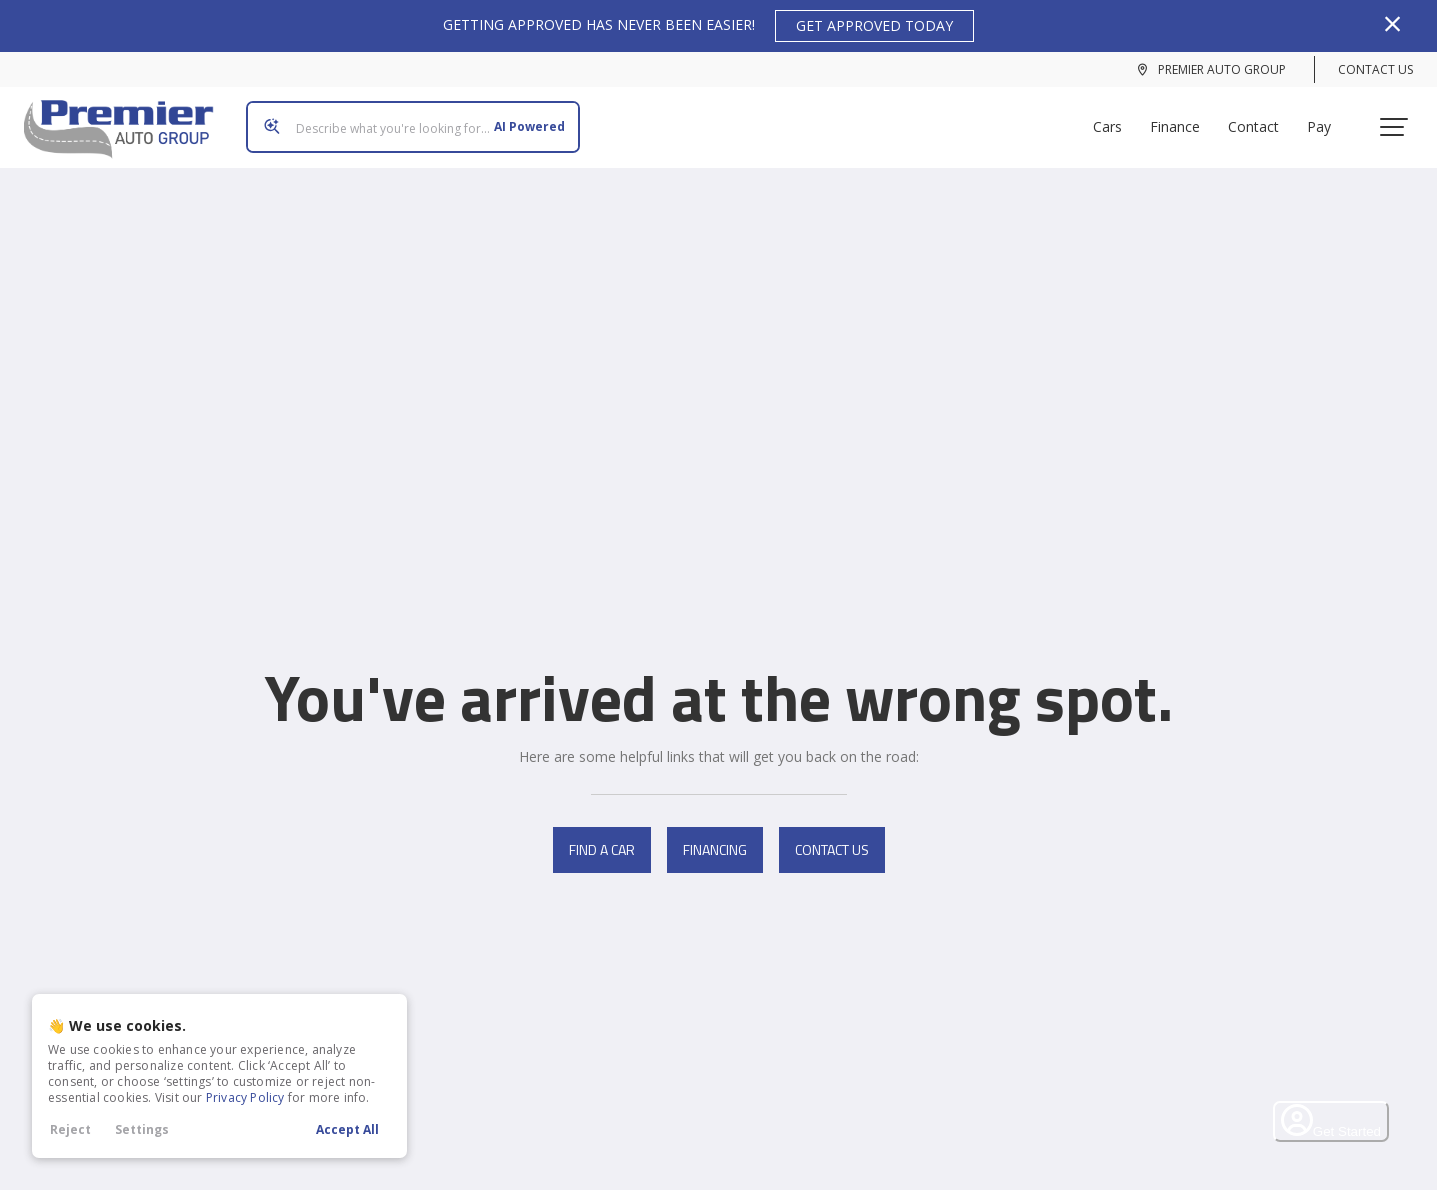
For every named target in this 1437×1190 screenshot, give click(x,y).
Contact (1261, 119)
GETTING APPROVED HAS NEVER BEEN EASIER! (708, 26)
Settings (142, 1129)
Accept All (347, 1129)
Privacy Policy (245, 1097)
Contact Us (1375, 69)
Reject (70, 1129)
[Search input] (405, 120)
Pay (1327, 119)
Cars (1115, 119)
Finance (1183, 119)
